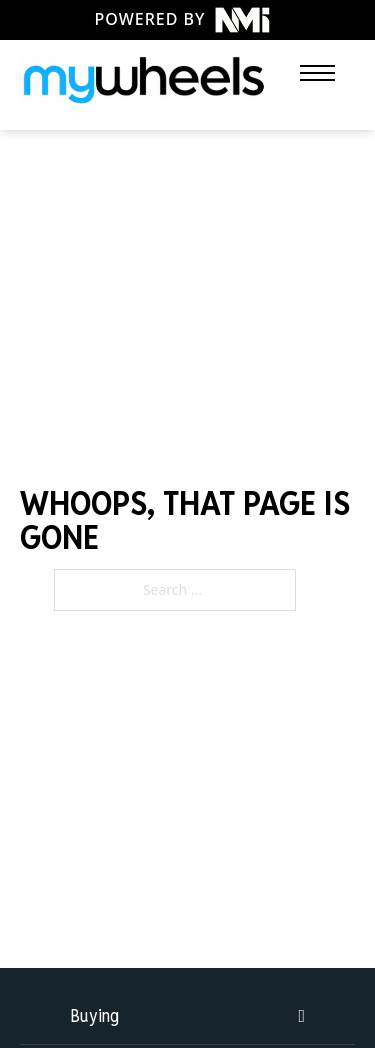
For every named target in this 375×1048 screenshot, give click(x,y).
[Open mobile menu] (317, 73)
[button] (187, 1015)
